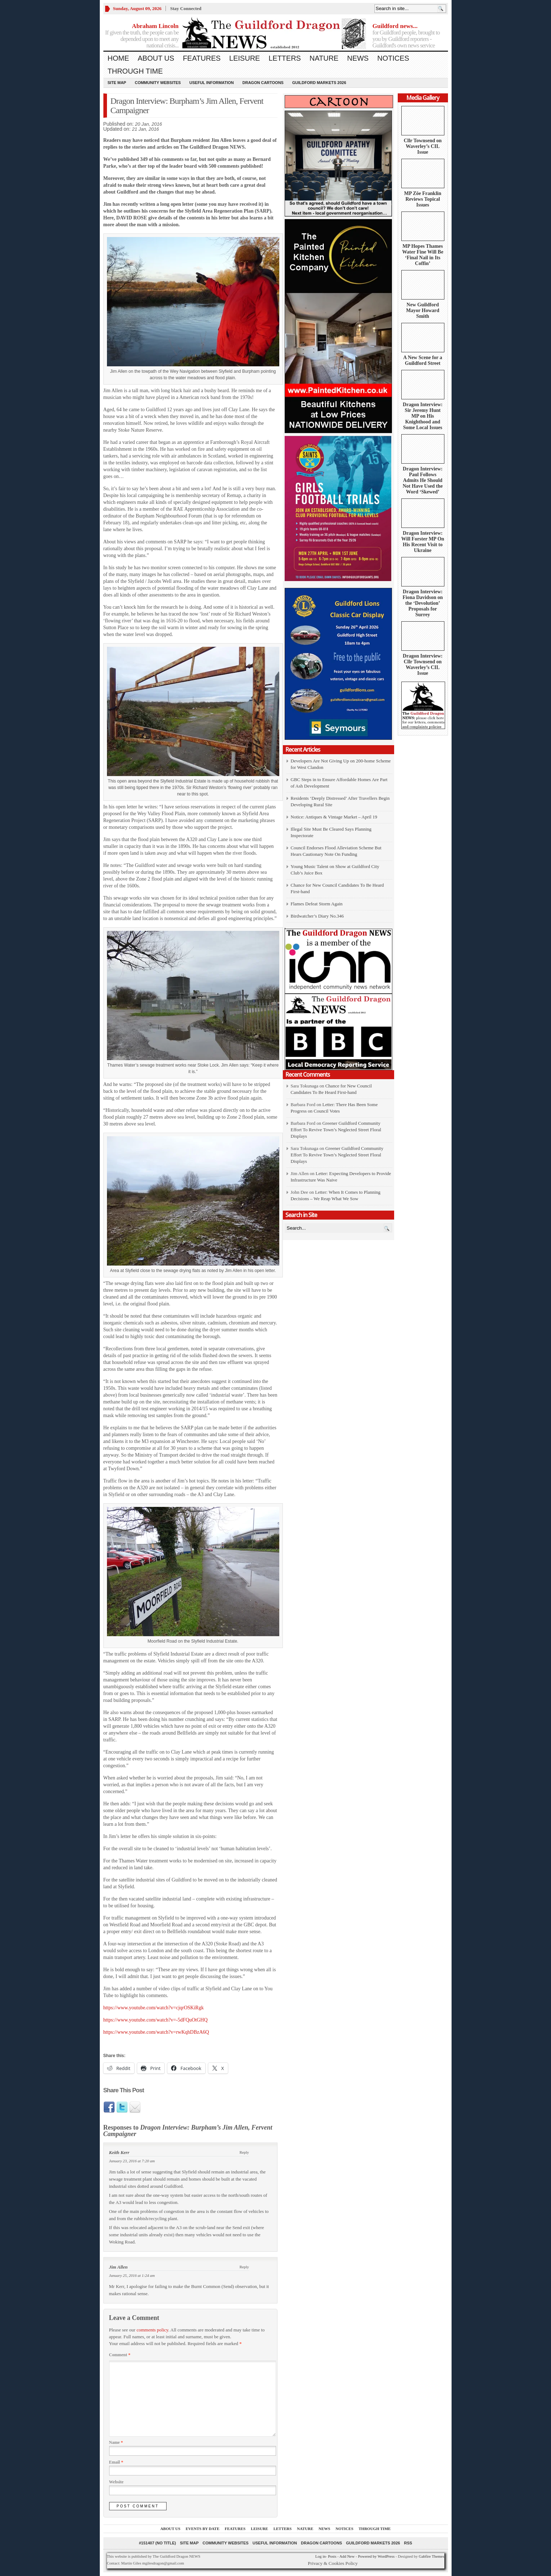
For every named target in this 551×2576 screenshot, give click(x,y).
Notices (393, 58)
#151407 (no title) (157, 2543)
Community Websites (158, 82)
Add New (346, 2556)
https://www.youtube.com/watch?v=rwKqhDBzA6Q (156, 2032)
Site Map (117, 82)
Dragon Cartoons (263, 82)
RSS (408, 2543)
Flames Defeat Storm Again (317, 903)
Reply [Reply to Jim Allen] (244, 2267)
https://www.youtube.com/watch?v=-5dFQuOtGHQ (155, 2020)
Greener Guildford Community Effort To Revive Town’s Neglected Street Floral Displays (336, 1129)
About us (156, 58)
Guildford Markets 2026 (319, 82)
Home (118, 58)
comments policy (152, 2330)
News (358, 58)
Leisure (244, 58)
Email (116, 2462)
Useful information (212, 82)
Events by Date (202, 2528)
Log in (320, 2556)
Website (116, 2481)
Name (116, 2442)
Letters (285, 58)
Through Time (135, 71)
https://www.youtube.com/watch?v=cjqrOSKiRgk (153, 2007)
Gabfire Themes (431, 2556)
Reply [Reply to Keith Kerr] (244, 2152)
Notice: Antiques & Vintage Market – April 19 (334, 817)
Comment (120, 2354)
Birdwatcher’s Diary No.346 (317, 916)
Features (201, 58)
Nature (323, 58)
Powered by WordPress (376, 2556)
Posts (332, 2556)
